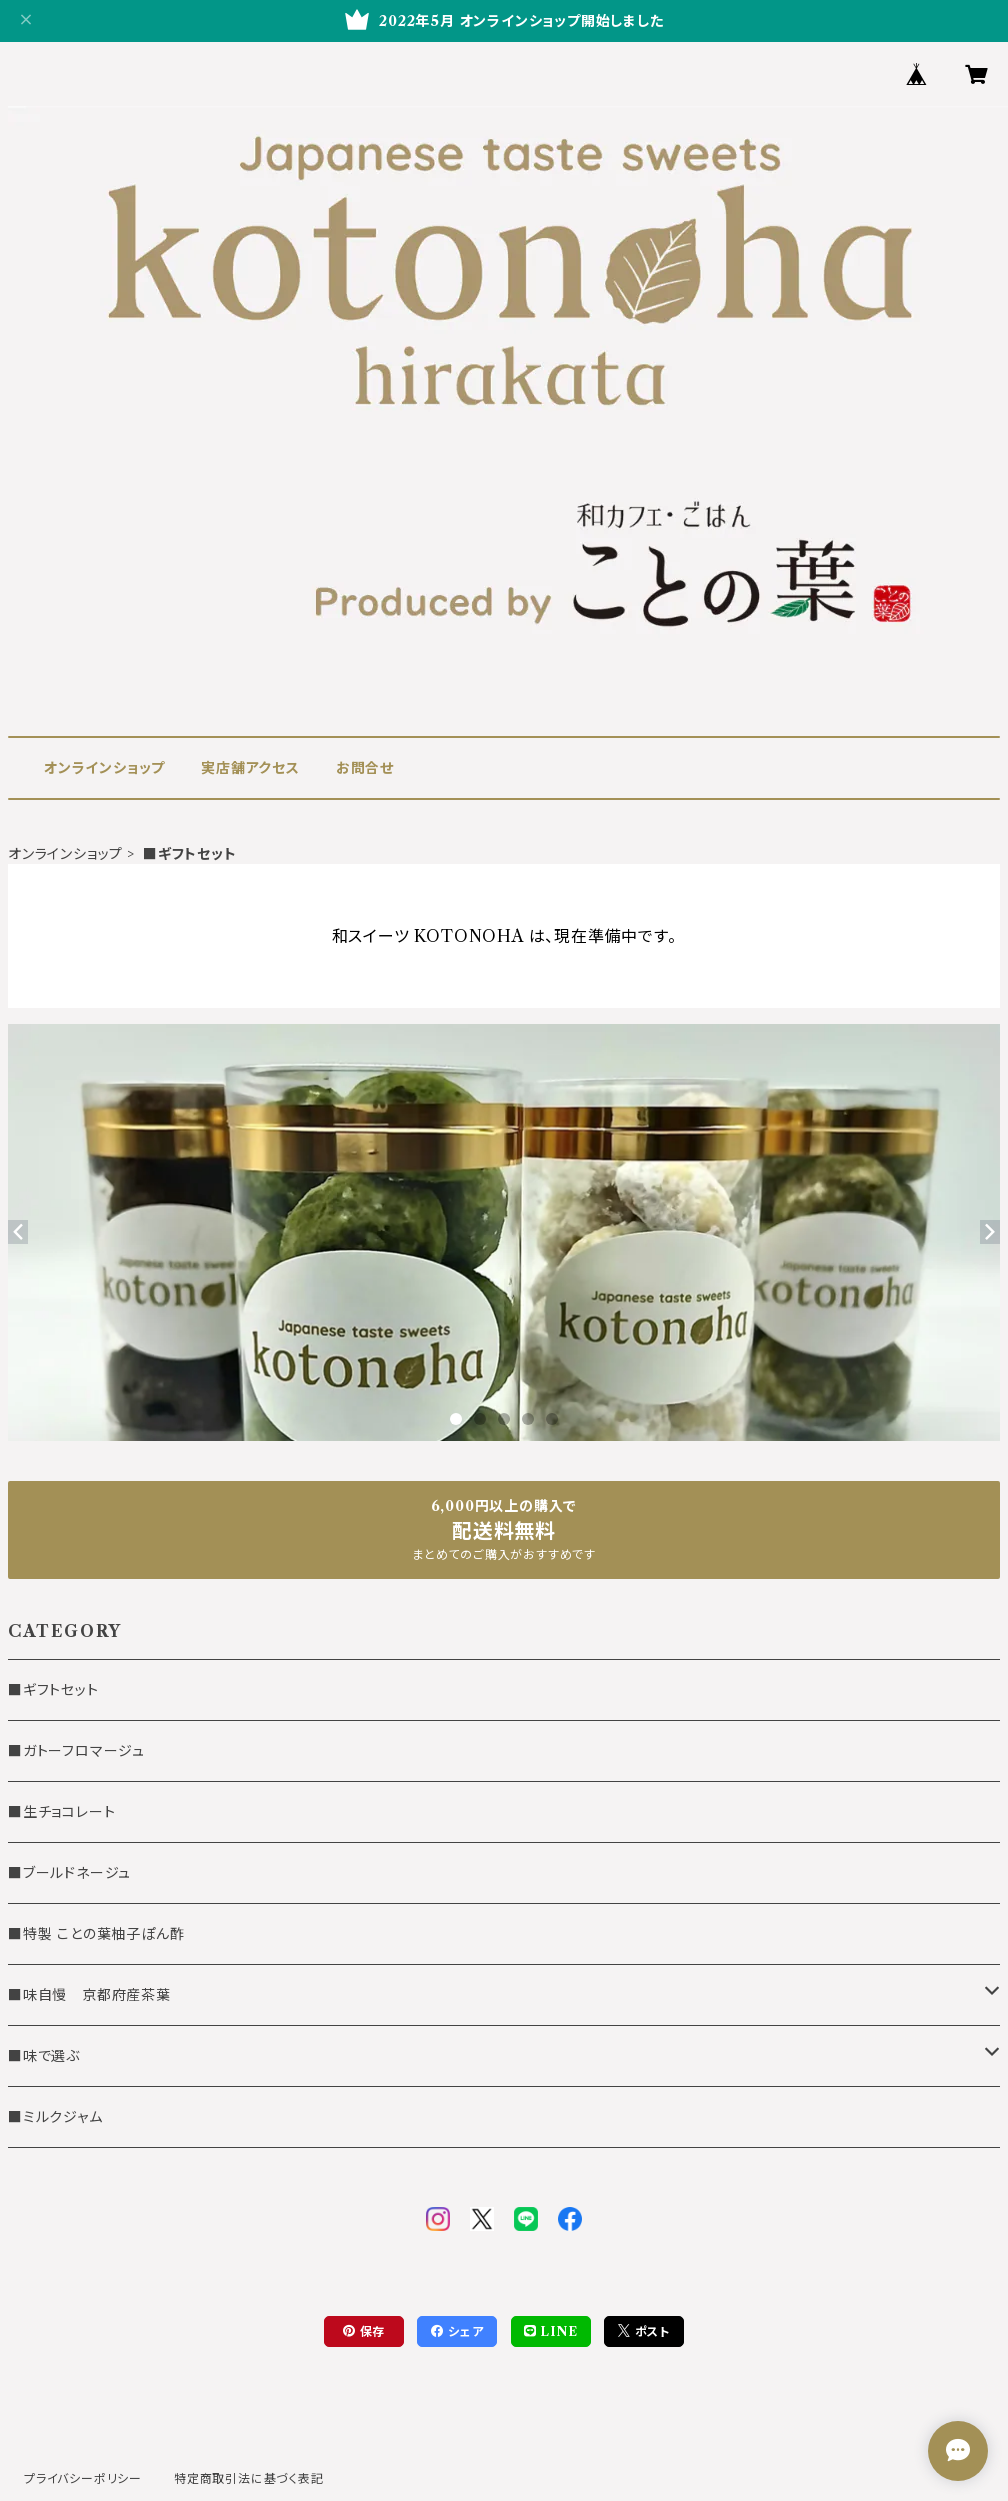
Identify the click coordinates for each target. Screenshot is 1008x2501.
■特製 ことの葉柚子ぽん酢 (96, 1934)
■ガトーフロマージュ (76, 1751)
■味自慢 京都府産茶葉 (89, 1995)
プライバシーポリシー (83, 2478)
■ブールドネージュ (69, 1873)
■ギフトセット (53, 1690)
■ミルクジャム (55, 2117)
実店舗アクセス (250, 768)
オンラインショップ (104, 768)
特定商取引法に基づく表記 (249, 2478)
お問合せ (365, 768)
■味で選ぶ (44, 2056)
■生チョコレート (61, 1812)
